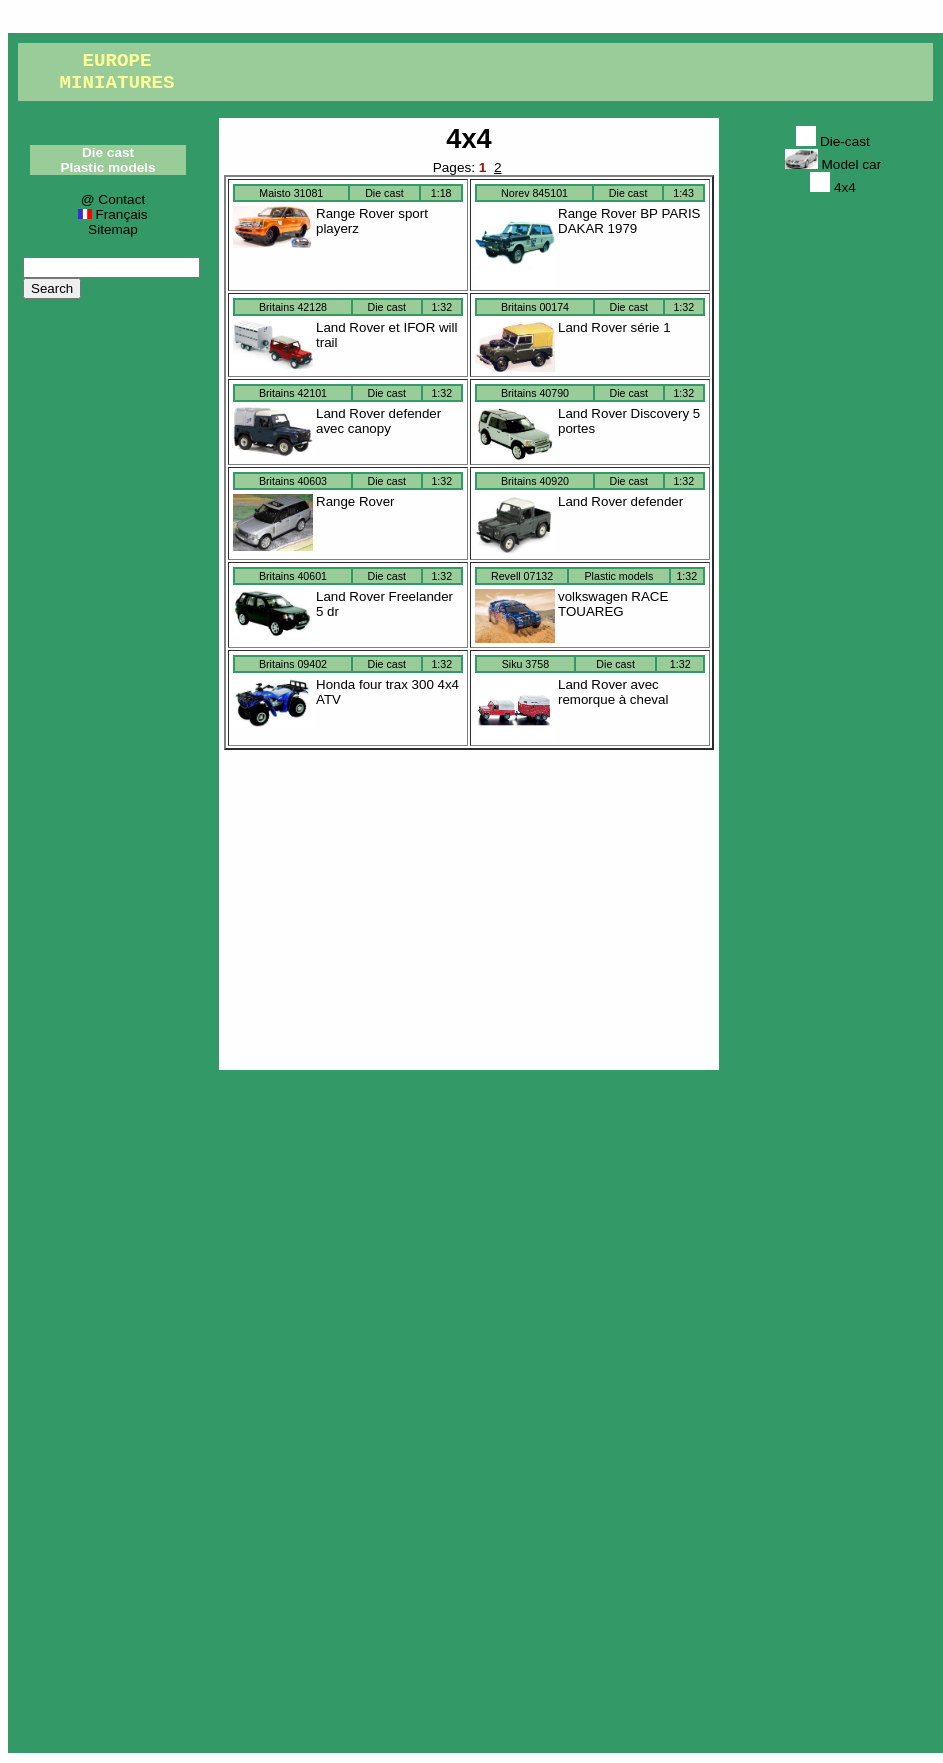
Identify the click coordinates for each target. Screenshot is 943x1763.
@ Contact (113, 199)
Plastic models (107, 167)
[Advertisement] (469, 905)
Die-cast (833, 141)
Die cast (108, 152)
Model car (833, 164)
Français (112, 214)
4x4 (468, 138)
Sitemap (113, 229)
